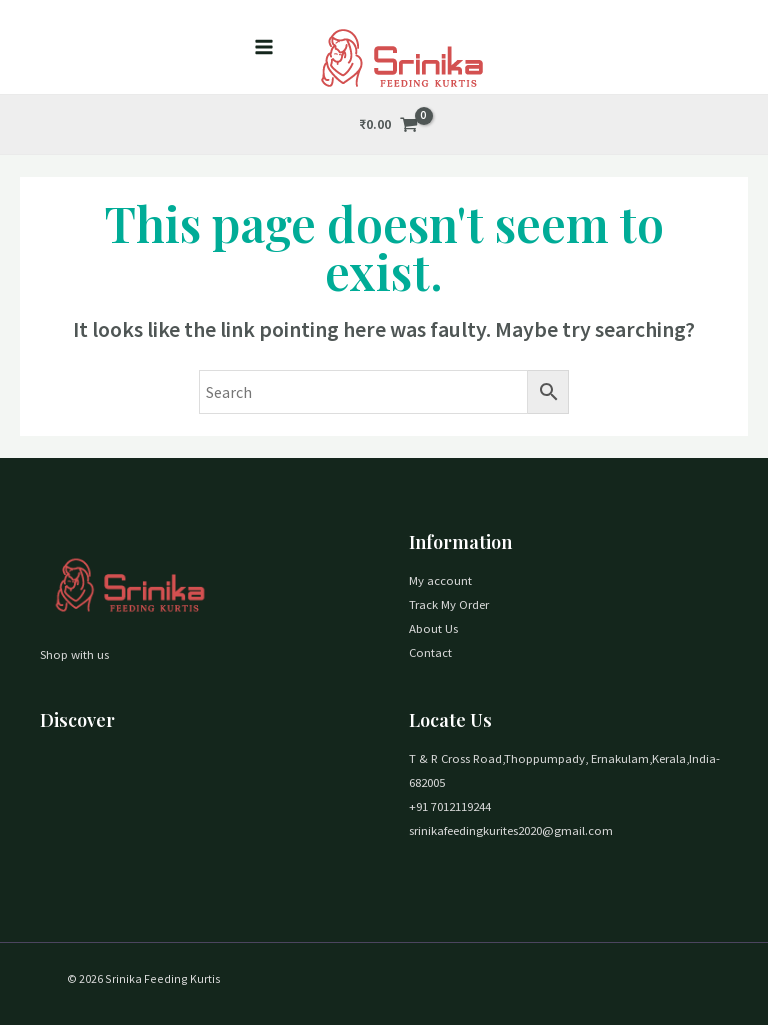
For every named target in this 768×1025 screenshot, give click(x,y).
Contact (430, 652)
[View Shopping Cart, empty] (389, 124)
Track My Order (449, 604)
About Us (433, 628)
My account (440, 580)
